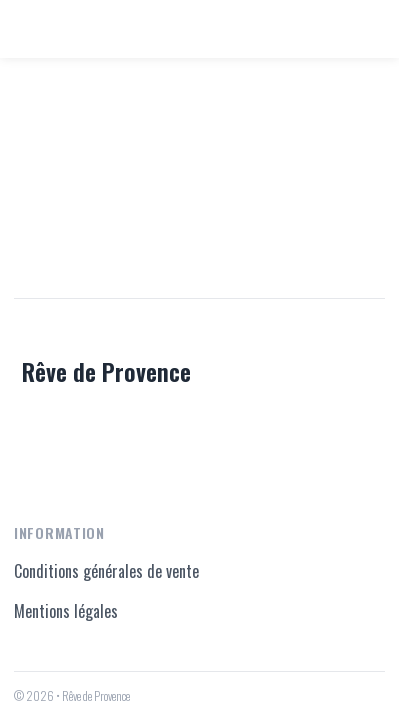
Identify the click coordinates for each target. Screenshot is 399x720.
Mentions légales (66, 611)
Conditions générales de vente (106, 571)
